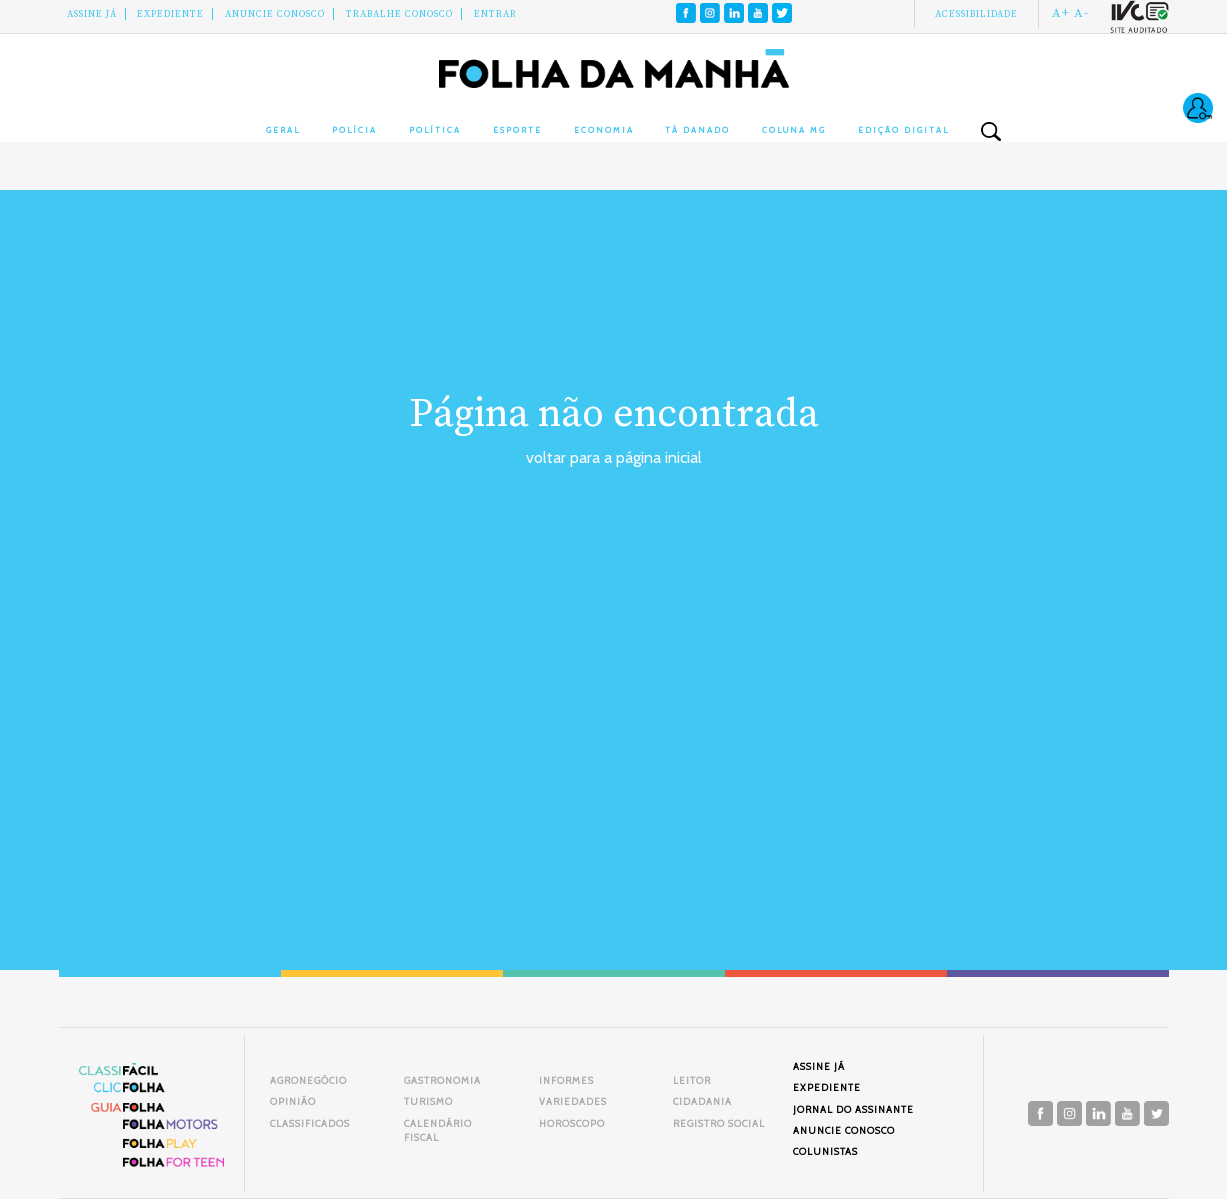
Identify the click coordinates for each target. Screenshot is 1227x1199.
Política (435, 130)
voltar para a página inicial (614, 457)
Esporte (517, 130)
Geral (283, 130)
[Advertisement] (614, 620)
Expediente (170, 14)
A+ (1061, 13)
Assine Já (92, 14)
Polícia (354, 130)
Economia (604, 130)
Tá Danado (697, 130)
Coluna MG (794, 130)
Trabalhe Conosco (399, 14)
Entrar (495, 14)
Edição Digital (903, 130)
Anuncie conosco (275, 14)
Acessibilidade (976, 14)
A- (1081, 13)
